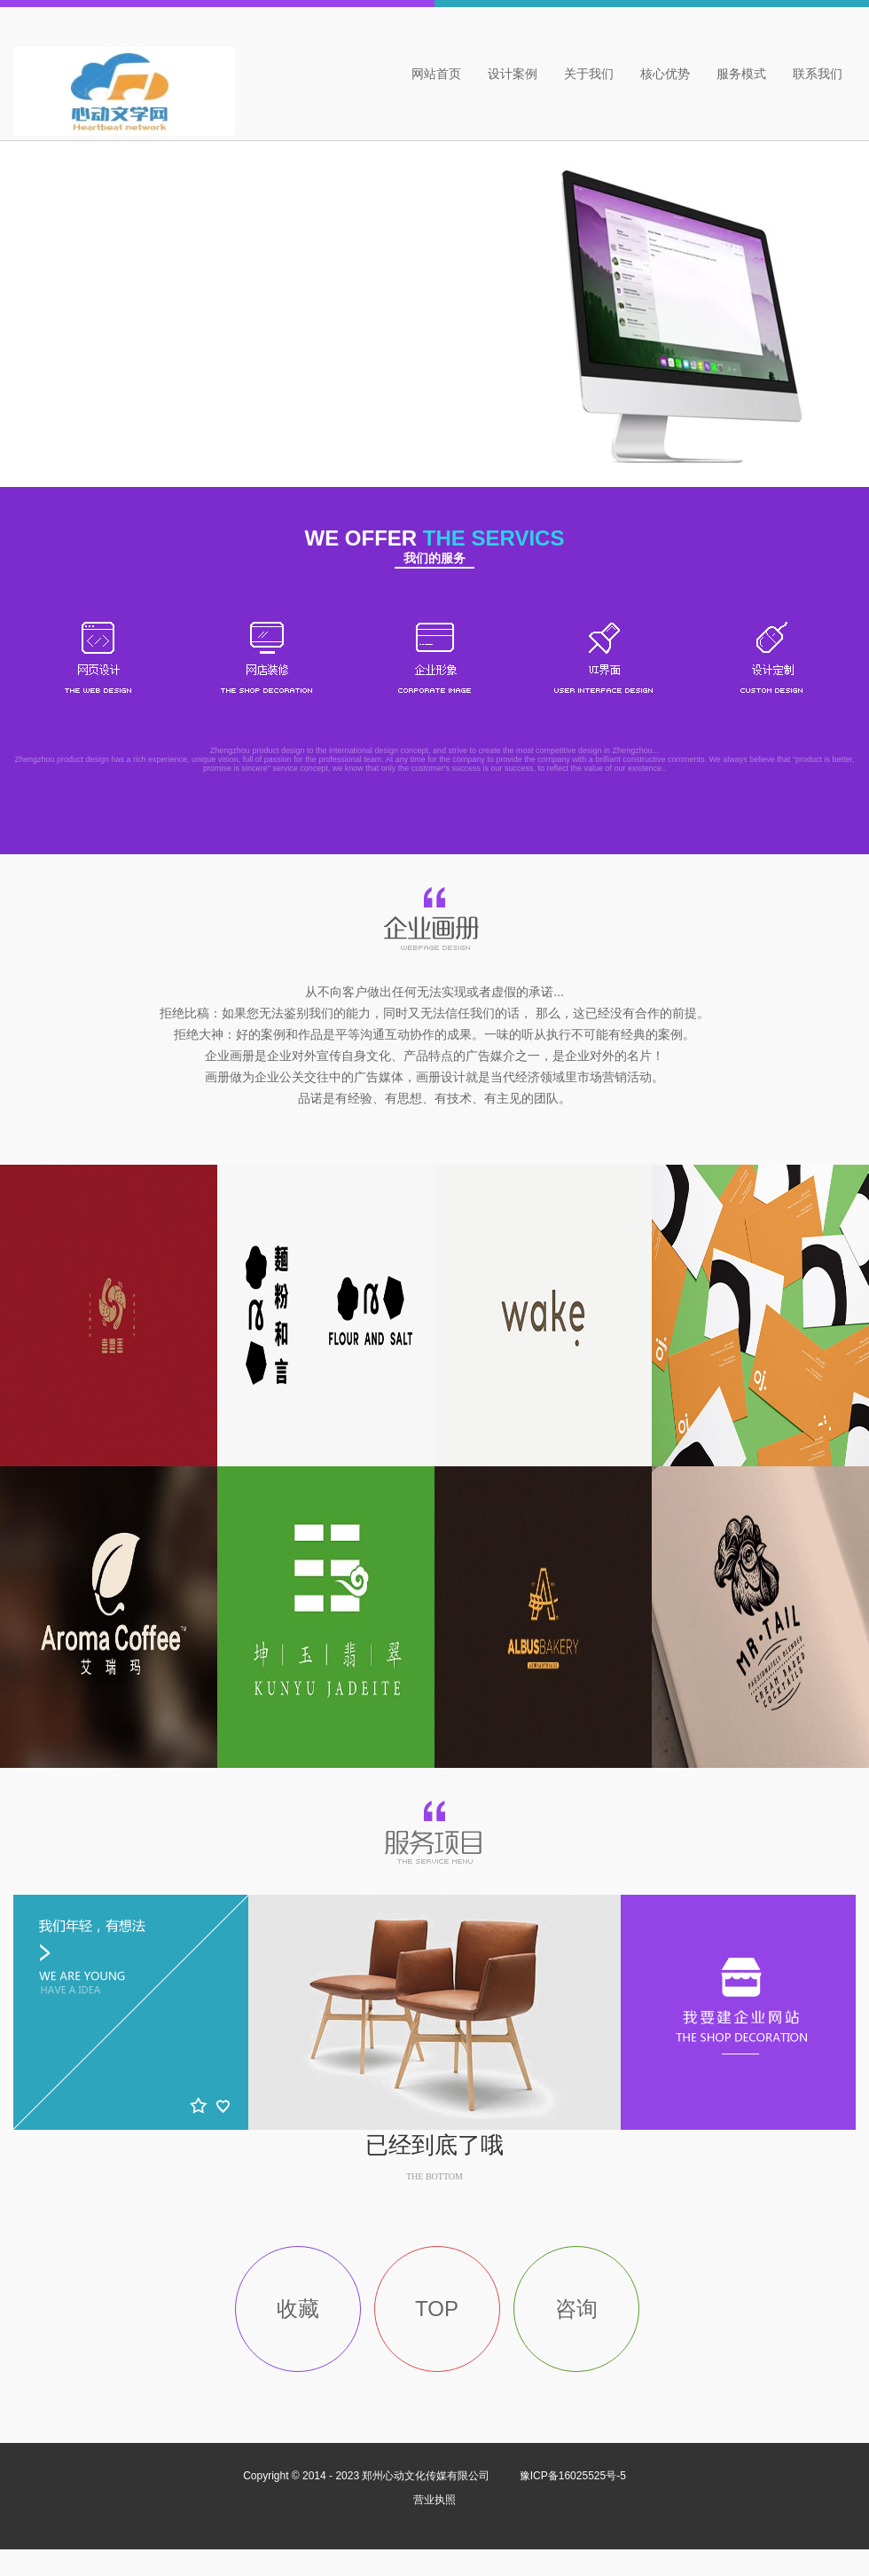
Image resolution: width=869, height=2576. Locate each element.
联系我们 (817, 74)
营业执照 (434, 2500)
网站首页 (436, 74)
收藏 (298, 2309)
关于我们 (589, 74)
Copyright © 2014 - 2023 (368, 2476)
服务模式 (741, 74)
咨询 (576, 2309)
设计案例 (512, 74)
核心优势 (665, 74)
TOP (436, 2309)
